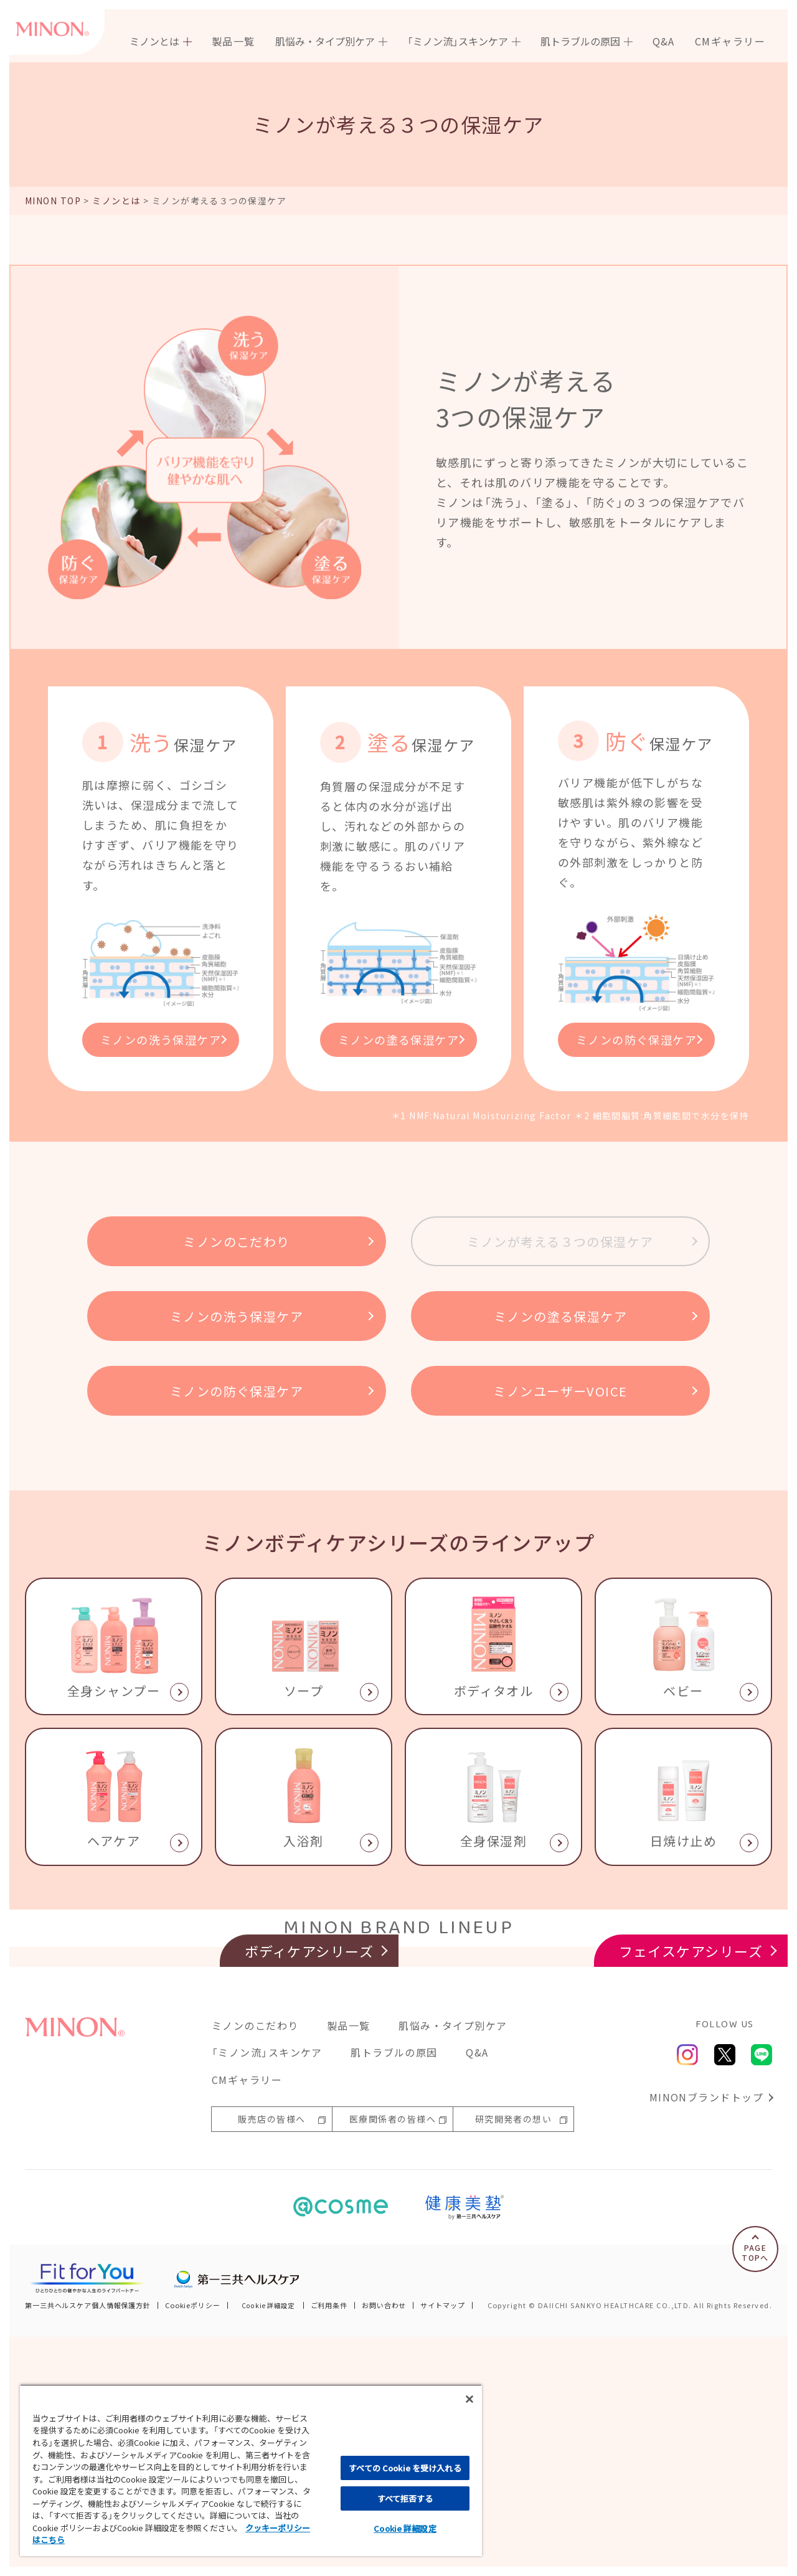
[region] (251, 2470)
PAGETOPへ (755, 2491)
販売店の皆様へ (271, 2358)
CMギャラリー (730, 41)
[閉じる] (469, 2399)
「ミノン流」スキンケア (267, 2292)
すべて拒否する (405, 2498)
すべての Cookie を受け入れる (405, 2468)
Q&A (664, 41)
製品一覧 (233, 41)
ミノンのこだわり (255, 2264)
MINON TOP (53, 200)
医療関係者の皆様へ (392, 2358)
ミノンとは (116, 200)
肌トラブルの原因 (394, 2292)
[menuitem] (161, 41)
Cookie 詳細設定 (405, 2528)
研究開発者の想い (513, 2358)
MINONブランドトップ (706, 2336)
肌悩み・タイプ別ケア (452, 2264)
